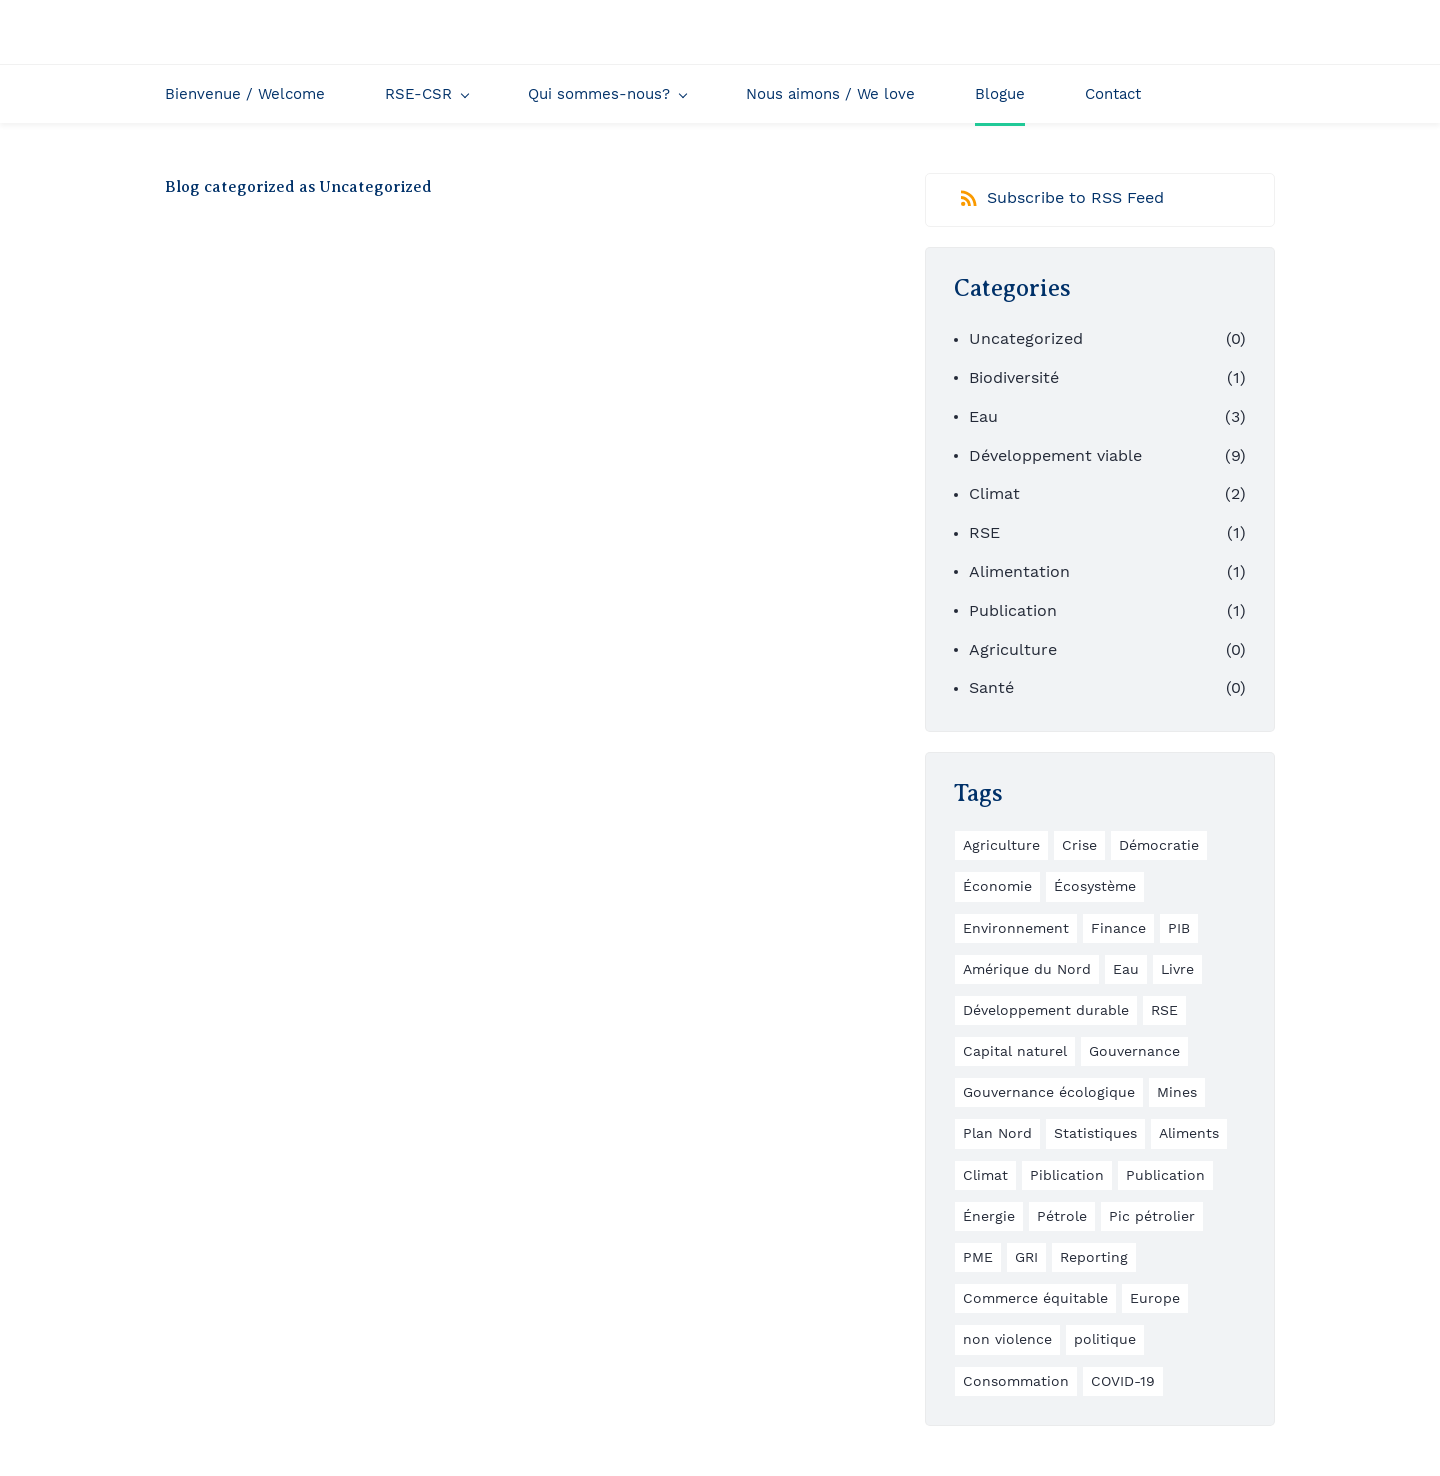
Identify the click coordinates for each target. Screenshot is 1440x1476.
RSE (984, 532)
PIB (1179, 928)
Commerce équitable (1035, 1298)
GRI (1026, 1257)
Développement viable (1055, 455)
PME (978, 1257)
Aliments (1189, 1133)
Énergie (989, 1216)
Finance (1118, 928)
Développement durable (1046, 1010)
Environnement (1016, 928)
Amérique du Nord (1027, 969)
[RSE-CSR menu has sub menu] (426, 94)
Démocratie (1159, 845)
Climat (994, 493)
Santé (991, 687)
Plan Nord (997, 1133)
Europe (1155, 1298)
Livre (1177, 969)
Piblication (1067, 1175)
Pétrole (1062, 1216)
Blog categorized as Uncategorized (298, 187)
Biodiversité (1014, 377)
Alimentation (1019, 571)
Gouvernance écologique (1049, 1092)
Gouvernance (1134, 1051)
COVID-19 (1123, 1381)
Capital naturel (1015, 1051)
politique (1105, 1339)
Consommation (1016, 1381)
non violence (1007, 1339)
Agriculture (1013, 649)
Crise (1079, 845)
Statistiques (1095, 1133)
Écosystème (1095, 886)
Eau (983, 416)
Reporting (1094, 1257)
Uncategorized (1026, 338)
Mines (1177, 1092)
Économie (997, 886)
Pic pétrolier (1152, 1216)
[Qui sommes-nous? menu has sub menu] (607, 94)
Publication (1013, 610)
